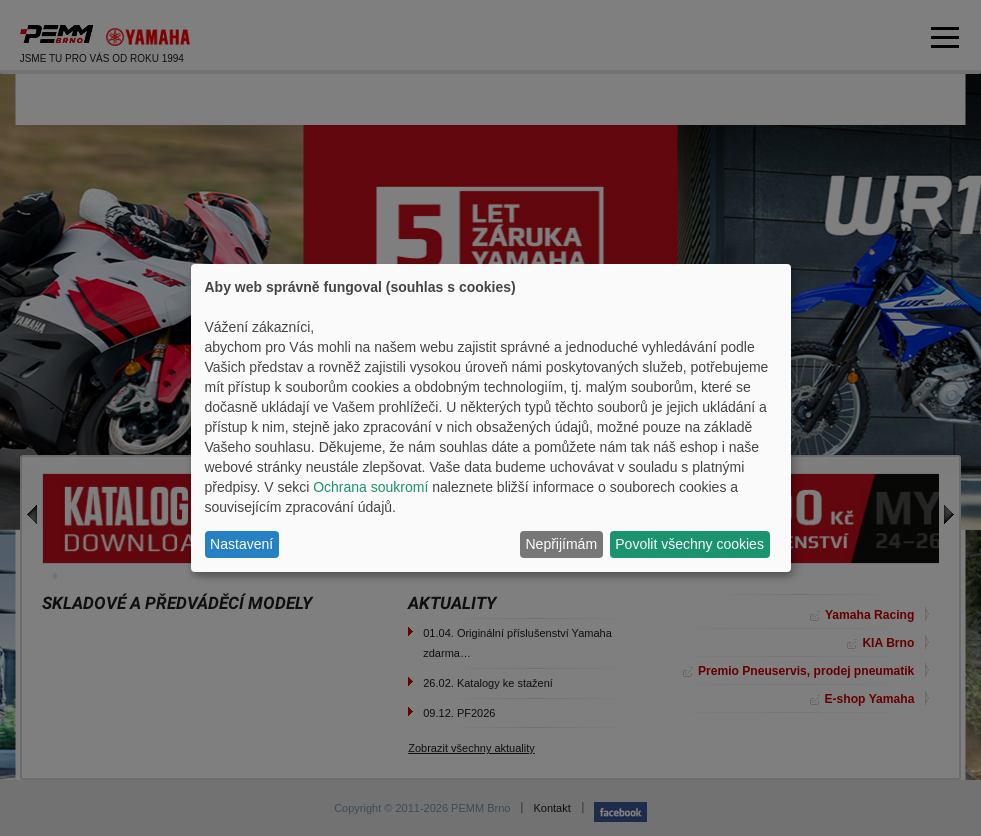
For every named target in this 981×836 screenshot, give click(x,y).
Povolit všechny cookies (689, 544)
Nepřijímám (562, 544)
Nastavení (241, 544)
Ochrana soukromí (370, 487)
